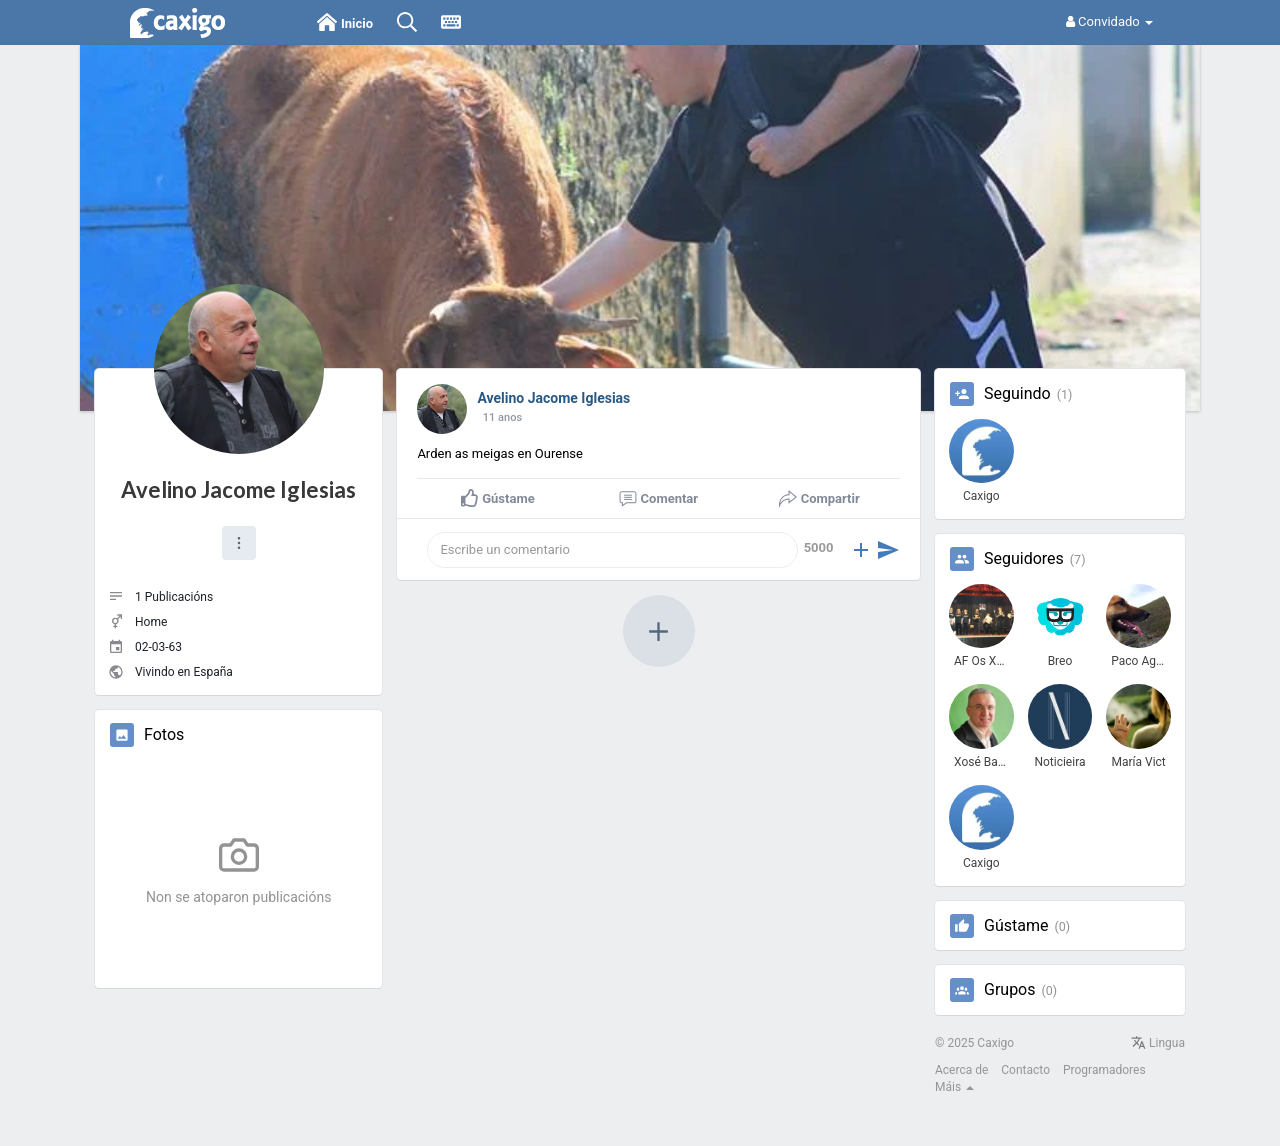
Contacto (1025, 1070)
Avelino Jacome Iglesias (238, 489)
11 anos (502, 417)
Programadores (1104, 1070)
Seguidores (1024, 559)
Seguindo (1017, 394)
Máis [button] (954, 1087)
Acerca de (961, 1070)
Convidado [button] (1109, 21)
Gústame (1016, 926)
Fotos (164, 735)
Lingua (1158, 1043)
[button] (239, 543)
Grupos (1010, 990)
